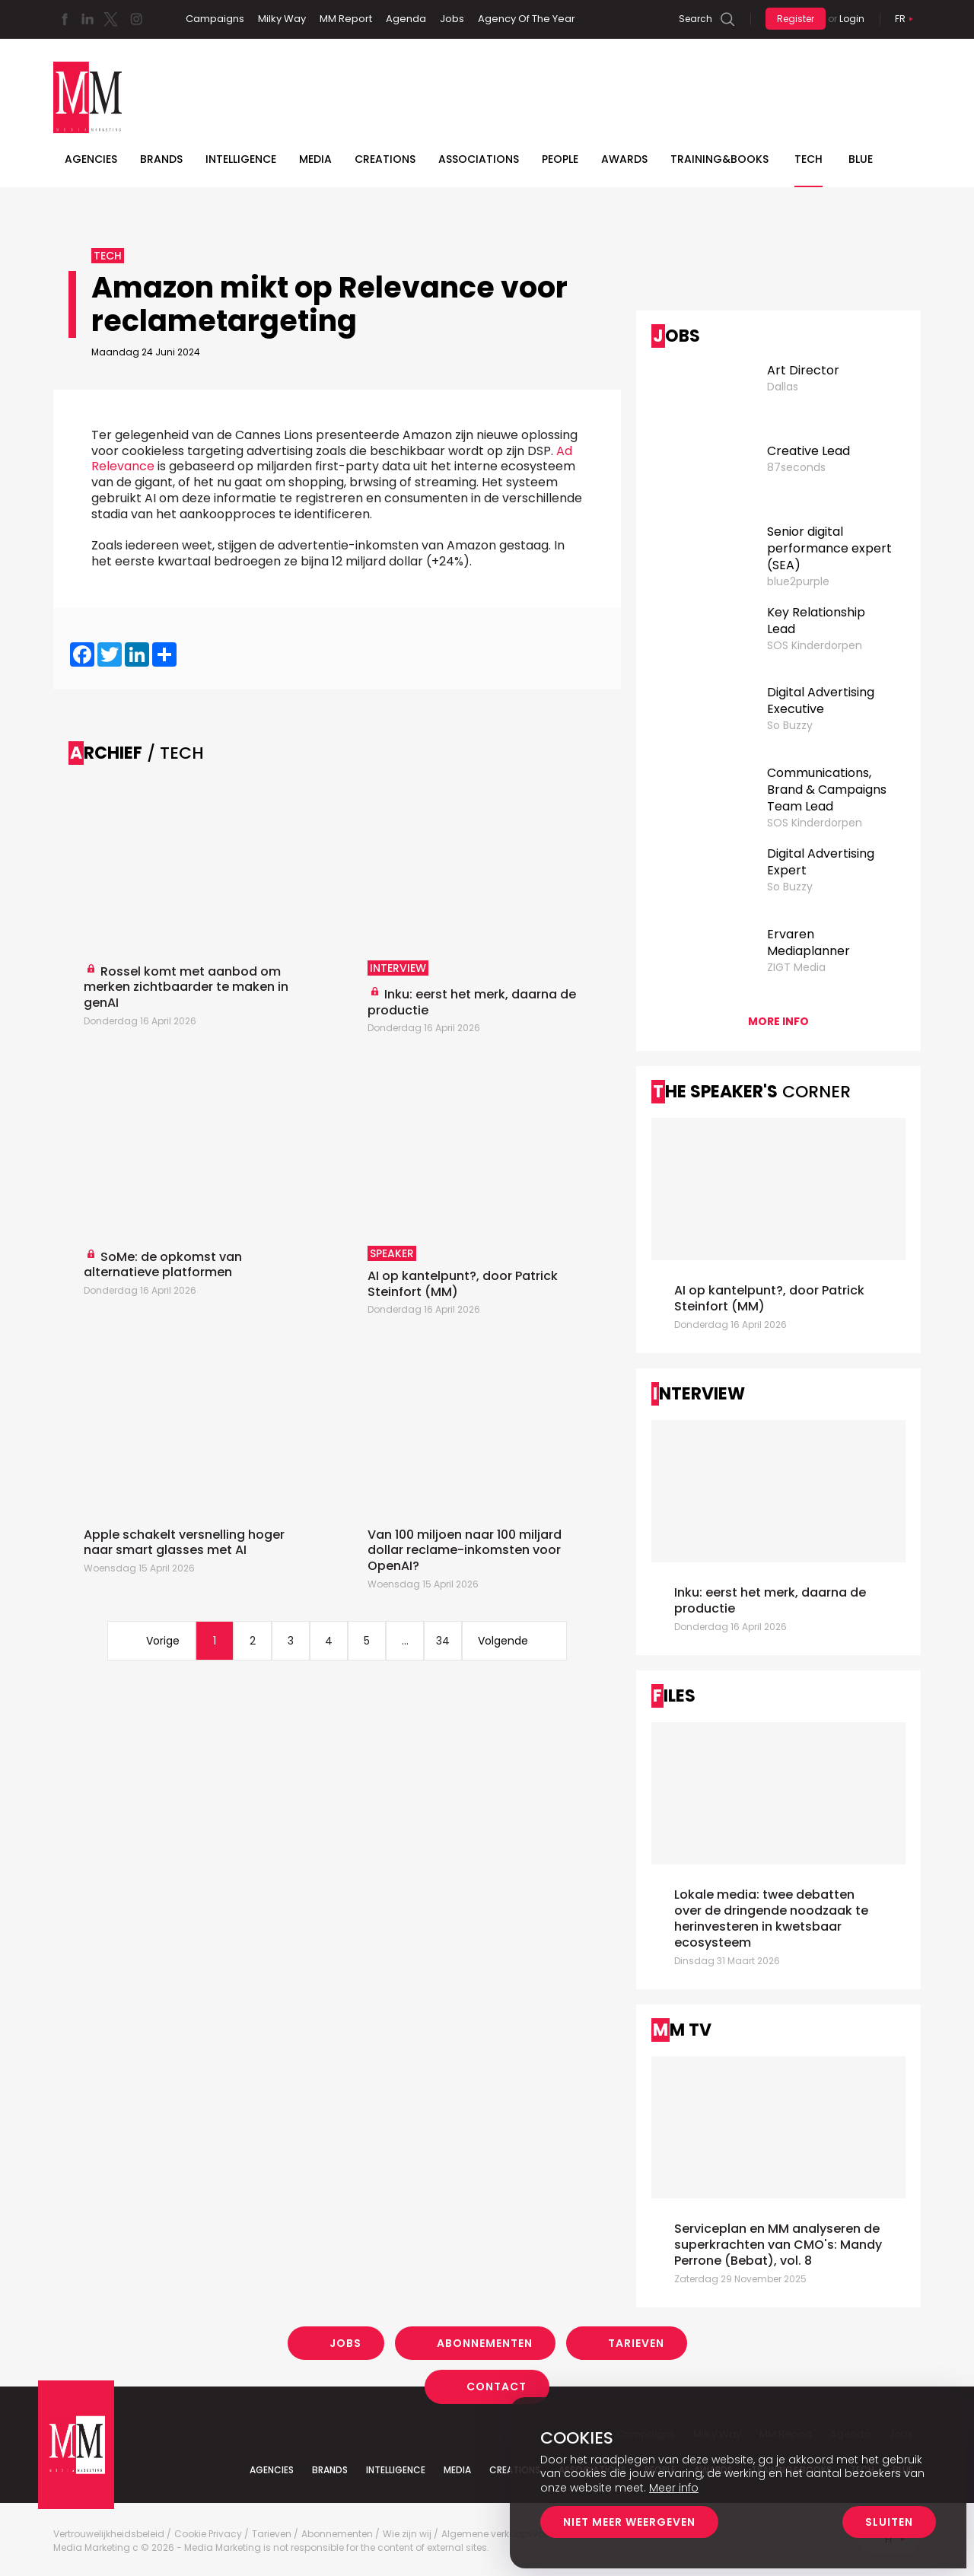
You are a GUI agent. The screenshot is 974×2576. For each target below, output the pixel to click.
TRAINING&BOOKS (719, 159)
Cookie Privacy (208, 2534)
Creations (385, 159)
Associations (478, 159)
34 (443, 1640)
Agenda (406, 18)
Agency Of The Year (526, 18)
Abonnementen (485, 2343)
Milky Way (282, 18)
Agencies (91, 159)
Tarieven (636, 2343)
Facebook (64, 19)
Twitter (110, 19)
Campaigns (215, 18)
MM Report (346, 18)
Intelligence (240, 159)
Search (695, 18)
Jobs (452, 18)
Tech (808, 159)
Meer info (674, 2487)
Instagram (136, 19)
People (560, 159)
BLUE (860, 159)
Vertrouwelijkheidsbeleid (108, 2534)
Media (315, 159)
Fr (900, 18)
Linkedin (87, 19)
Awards (624, 159)
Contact (496, 2386)
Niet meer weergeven (629, 2522)
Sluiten (889, 2522)
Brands (161, 159)
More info (778, 1021)
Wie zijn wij (407, 2534)
